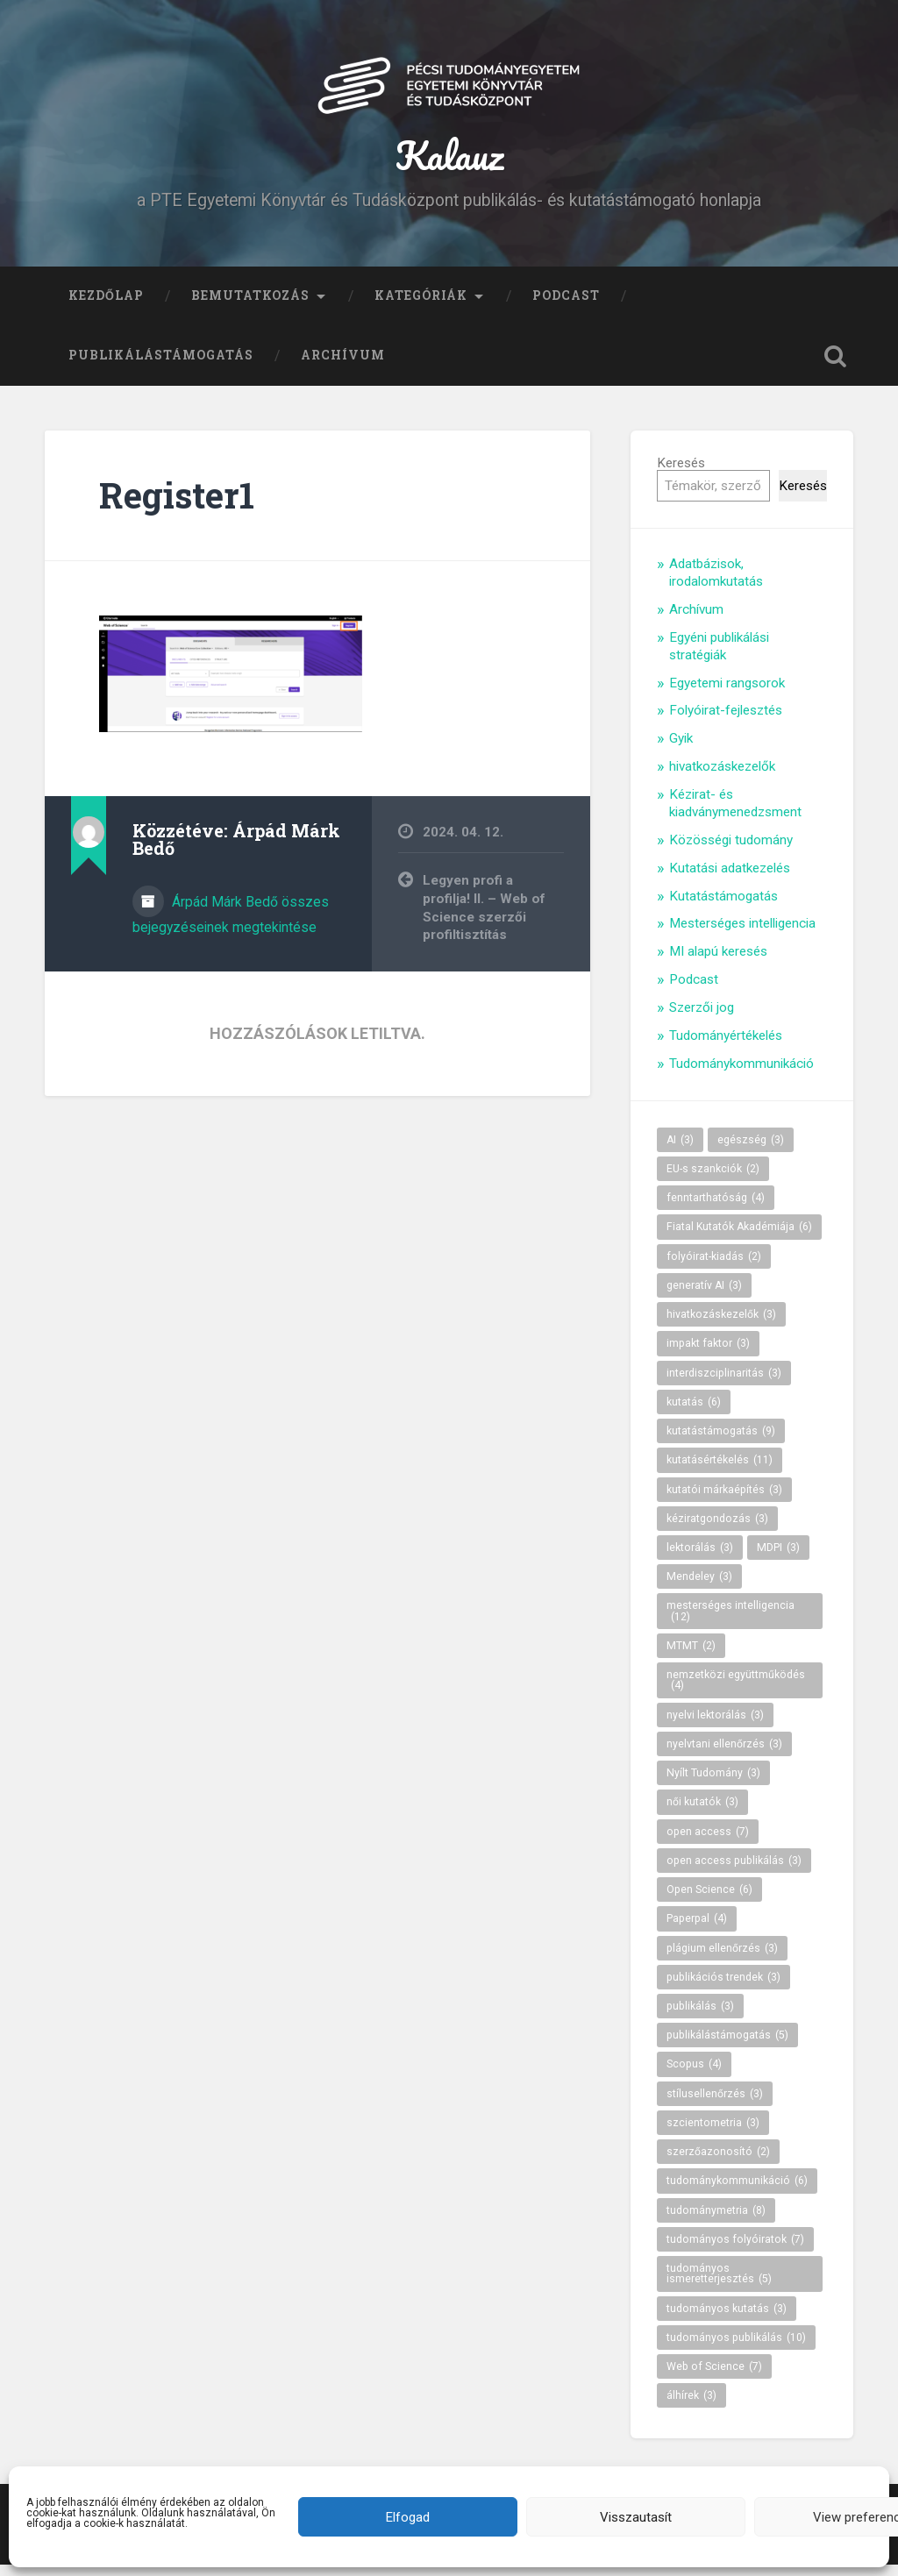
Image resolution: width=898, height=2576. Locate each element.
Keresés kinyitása (835, 366)
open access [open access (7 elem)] (707, 1842)
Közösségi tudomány (731, 850)
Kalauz (449, 161)
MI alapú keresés (718, 963)
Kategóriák (420, 306)
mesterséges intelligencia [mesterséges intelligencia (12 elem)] (730, 1622)
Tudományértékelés (725, 1046)
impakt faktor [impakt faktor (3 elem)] (708, 1354)
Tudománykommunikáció (741, 1074)
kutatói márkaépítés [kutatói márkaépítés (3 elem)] (724, 1500)
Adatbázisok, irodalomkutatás (716, 584)
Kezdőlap (106, 306)
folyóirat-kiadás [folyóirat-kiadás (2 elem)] (713, 1267)
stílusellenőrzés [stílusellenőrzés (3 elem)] (714, 2104)
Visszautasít (636, 2517)
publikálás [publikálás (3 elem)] (700, 2016)
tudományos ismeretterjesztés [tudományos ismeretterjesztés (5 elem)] (719, 2284)
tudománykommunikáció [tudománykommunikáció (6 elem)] (737, 2192)
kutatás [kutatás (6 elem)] (693, 1412)
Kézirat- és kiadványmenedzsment (735, 813)
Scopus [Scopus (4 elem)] (694, 2075)
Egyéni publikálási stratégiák (719, 656)
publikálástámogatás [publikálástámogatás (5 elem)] (727, 2046)
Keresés (681, 473)
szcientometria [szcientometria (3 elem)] (712, 2133)
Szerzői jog (701, 1018)
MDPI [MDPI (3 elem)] (778, 1558)
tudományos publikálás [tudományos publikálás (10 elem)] (736, 2348)
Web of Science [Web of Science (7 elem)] (714, 2377)
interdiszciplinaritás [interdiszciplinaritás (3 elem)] (723, 1383)
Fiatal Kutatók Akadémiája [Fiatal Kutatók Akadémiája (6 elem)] (739, 1238)
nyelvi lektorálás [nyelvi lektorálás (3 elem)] (715, 1725)
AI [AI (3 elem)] (680, 1150)
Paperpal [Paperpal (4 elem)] (696, 1930)
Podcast (566, 306)
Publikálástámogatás (160, 366)
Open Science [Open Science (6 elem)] (709, 1900)
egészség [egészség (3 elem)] (750, 1150)
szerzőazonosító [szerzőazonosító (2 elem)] (718, 2162)
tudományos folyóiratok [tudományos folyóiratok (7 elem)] (735, 2250)
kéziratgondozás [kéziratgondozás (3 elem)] (717, 1529)
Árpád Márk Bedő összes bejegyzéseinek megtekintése (230, 926)
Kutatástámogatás (723, 906)
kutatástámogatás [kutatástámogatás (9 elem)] (720, 1441)
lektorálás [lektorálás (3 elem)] (699, 1558)
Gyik (681, 750)
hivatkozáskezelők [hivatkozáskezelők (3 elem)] (721, 1325)
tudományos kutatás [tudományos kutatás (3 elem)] (726, 2319)
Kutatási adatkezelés (729, 878)
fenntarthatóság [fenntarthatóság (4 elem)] (715, 1208)
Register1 (176, 505)
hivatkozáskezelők (722, 778)
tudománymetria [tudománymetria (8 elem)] (716, 2221)
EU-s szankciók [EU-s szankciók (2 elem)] (712, 1179)
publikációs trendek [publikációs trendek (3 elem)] (723, 1988)
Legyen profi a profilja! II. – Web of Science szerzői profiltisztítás (484, 919)
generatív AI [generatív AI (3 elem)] (704, 1296)
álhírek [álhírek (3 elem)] (691, 2407)
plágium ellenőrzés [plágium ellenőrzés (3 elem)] (722, 1959)
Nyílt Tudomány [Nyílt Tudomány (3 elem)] (713, 1783)
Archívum (343, 366)
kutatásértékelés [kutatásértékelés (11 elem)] (719, 1471)
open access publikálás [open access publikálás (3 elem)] (734, 1871)
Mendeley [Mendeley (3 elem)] (699, 1588)
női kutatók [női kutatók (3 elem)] (702, 1813)
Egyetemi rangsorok (727, 693)
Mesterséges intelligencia (742, 935)
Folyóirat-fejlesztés (725, 721)
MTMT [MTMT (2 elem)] (691, 1656)
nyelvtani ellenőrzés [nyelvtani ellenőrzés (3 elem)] (724, 1754)
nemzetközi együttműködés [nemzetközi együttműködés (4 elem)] (735, 1690)
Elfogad (408, 2517)
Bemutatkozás (250, 306)
